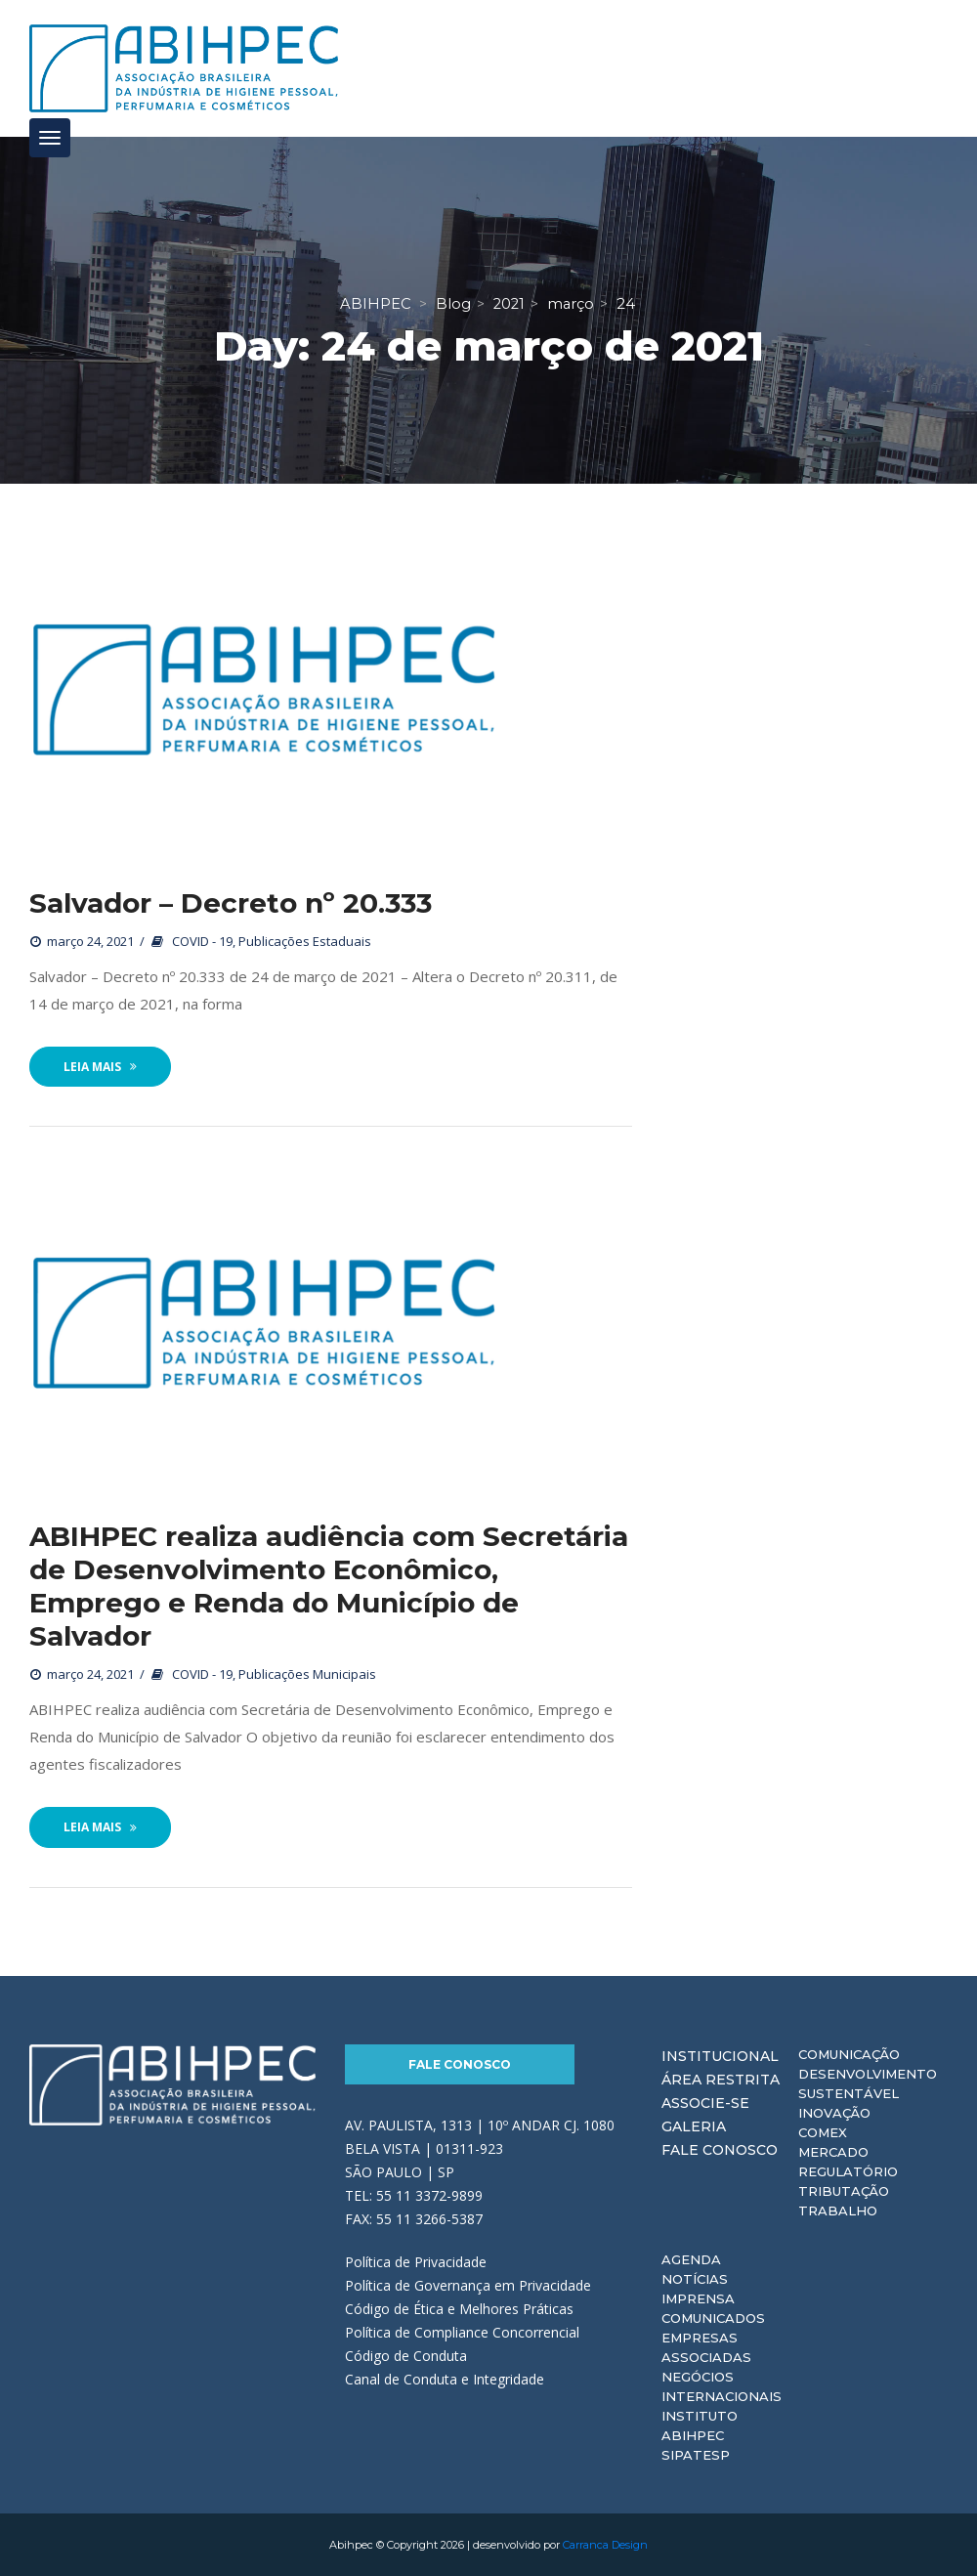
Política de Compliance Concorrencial (462, 2332)
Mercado (833, 2152)
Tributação (843, 2191)
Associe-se (705, 2103)
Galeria (693, 2126)
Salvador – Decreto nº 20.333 (230, 903)
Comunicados (713, 2318)
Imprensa (698, 2298)
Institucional (720, 2056)
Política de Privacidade (416, 2262)
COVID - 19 (202, 941)
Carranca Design (605, 2545)
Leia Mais (100, 1066)
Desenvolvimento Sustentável (867, 2083)
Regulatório (848, 2171)
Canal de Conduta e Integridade (444, 2379)
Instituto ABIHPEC (699, 2425)
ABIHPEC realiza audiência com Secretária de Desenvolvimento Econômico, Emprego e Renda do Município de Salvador (328, 1586)
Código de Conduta (406, 2355)
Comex (822, 2132)
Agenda (691, 2259)
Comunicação (849, 2054)
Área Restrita (720, 2079)
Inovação (834, 2113)
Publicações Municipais (307, 1674)
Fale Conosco (459, 2064)
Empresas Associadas (706, 2347)
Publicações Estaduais (304, 941)
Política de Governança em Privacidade (468, 2285)
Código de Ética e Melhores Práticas (459, 2308)
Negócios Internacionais (721, 2386)
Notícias (694, 2279)
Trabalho (837, 2210)
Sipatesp (695, 2455)
